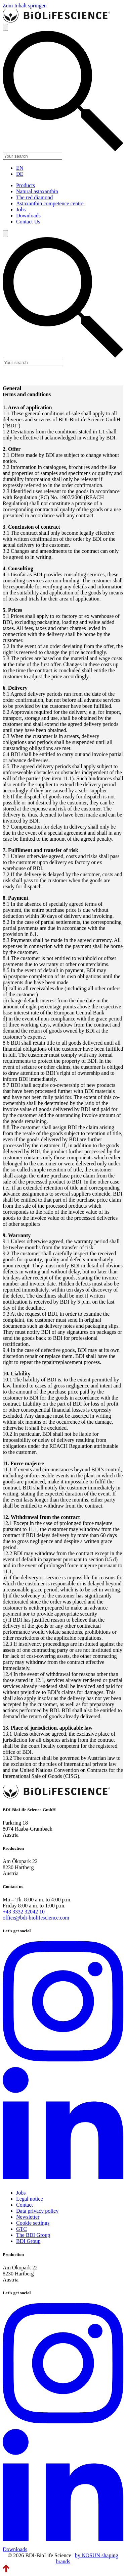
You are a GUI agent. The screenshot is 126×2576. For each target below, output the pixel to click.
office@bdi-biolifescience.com (36, 1918)
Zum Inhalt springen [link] (25, 5)
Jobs (21, 209)
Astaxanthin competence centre (50, 203)
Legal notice (29, 2199)
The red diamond (34, 197)
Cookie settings (32, 2223)
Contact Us (28, 221)
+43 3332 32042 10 (24, 1911)
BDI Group (28, 2241)
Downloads (28, 215)
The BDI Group (33, 2235)
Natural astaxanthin (37, 191)
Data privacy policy (37, 2211)
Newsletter (27, 2217)
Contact (24, 2205)
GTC (21, 2229)
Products (25, 185)
